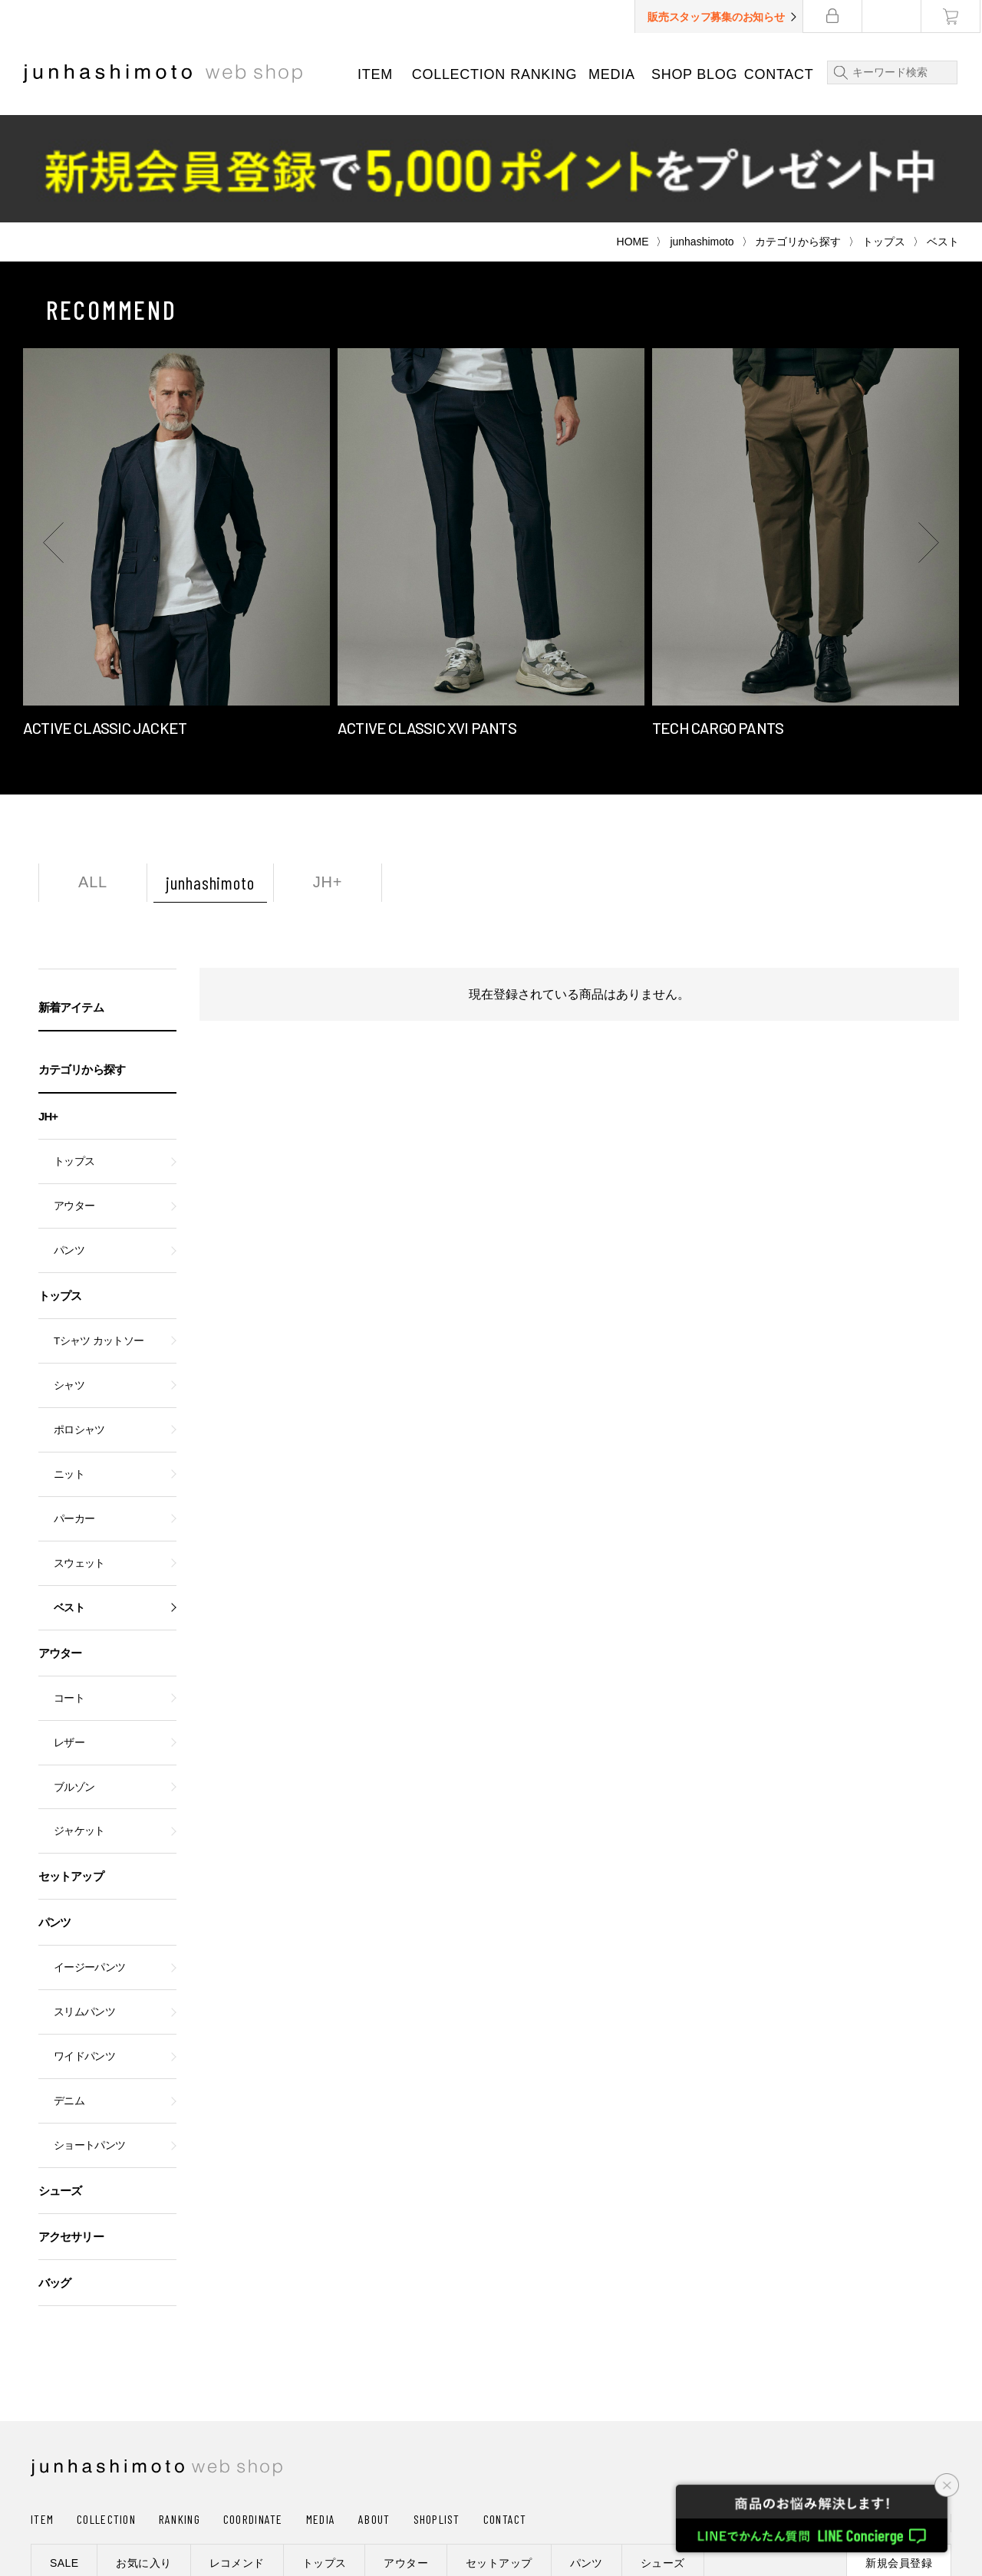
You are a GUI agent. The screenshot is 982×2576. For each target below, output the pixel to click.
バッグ (54, 2175)
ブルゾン (74, 1680)
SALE (64, 2455)
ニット (69, 1367)
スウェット (79, 1456)
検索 (839, 72)
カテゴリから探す (798, 134)
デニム (69, 1993)
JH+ (328, 774)
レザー (69, 1635)
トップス (883, 134)
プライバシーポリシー (300, 2501)
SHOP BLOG (695, 74)
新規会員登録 (898, 2455)
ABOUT (374, 2411)
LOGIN (856, 2415)
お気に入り (143, 2455)
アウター (74, 1098)
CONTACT (780, 74)
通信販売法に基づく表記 (447, 2501)
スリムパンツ (84, 1904)
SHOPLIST (437, 2411)
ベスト (69, 1500)
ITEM (375, 74)
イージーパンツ (89, 1860)
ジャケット (79, 1723)
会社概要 (191, 2501)
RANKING (544, 74)
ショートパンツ (89, 2038)
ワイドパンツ (84, 1949)
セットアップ (71, 1768)
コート (69, 1591)
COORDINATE (253, 2411)
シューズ (59, 2083)
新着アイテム (71, 899)
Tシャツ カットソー (98, 1233)
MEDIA (612, 74)
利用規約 (562, 2501)
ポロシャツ (79, 1322)
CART (922, 2415)
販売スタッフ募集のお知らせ (717, 17)
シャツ (69, 1278)
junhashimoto (701, 134)
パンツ (69, 1143)
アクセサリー (71, 2129)
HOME (633, 134)
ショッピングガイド (87, 2501)
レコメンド (237, 2455)
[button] (54, 435)
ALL (92, 774)
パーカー (74, 1411)
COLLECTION (459, 74)
